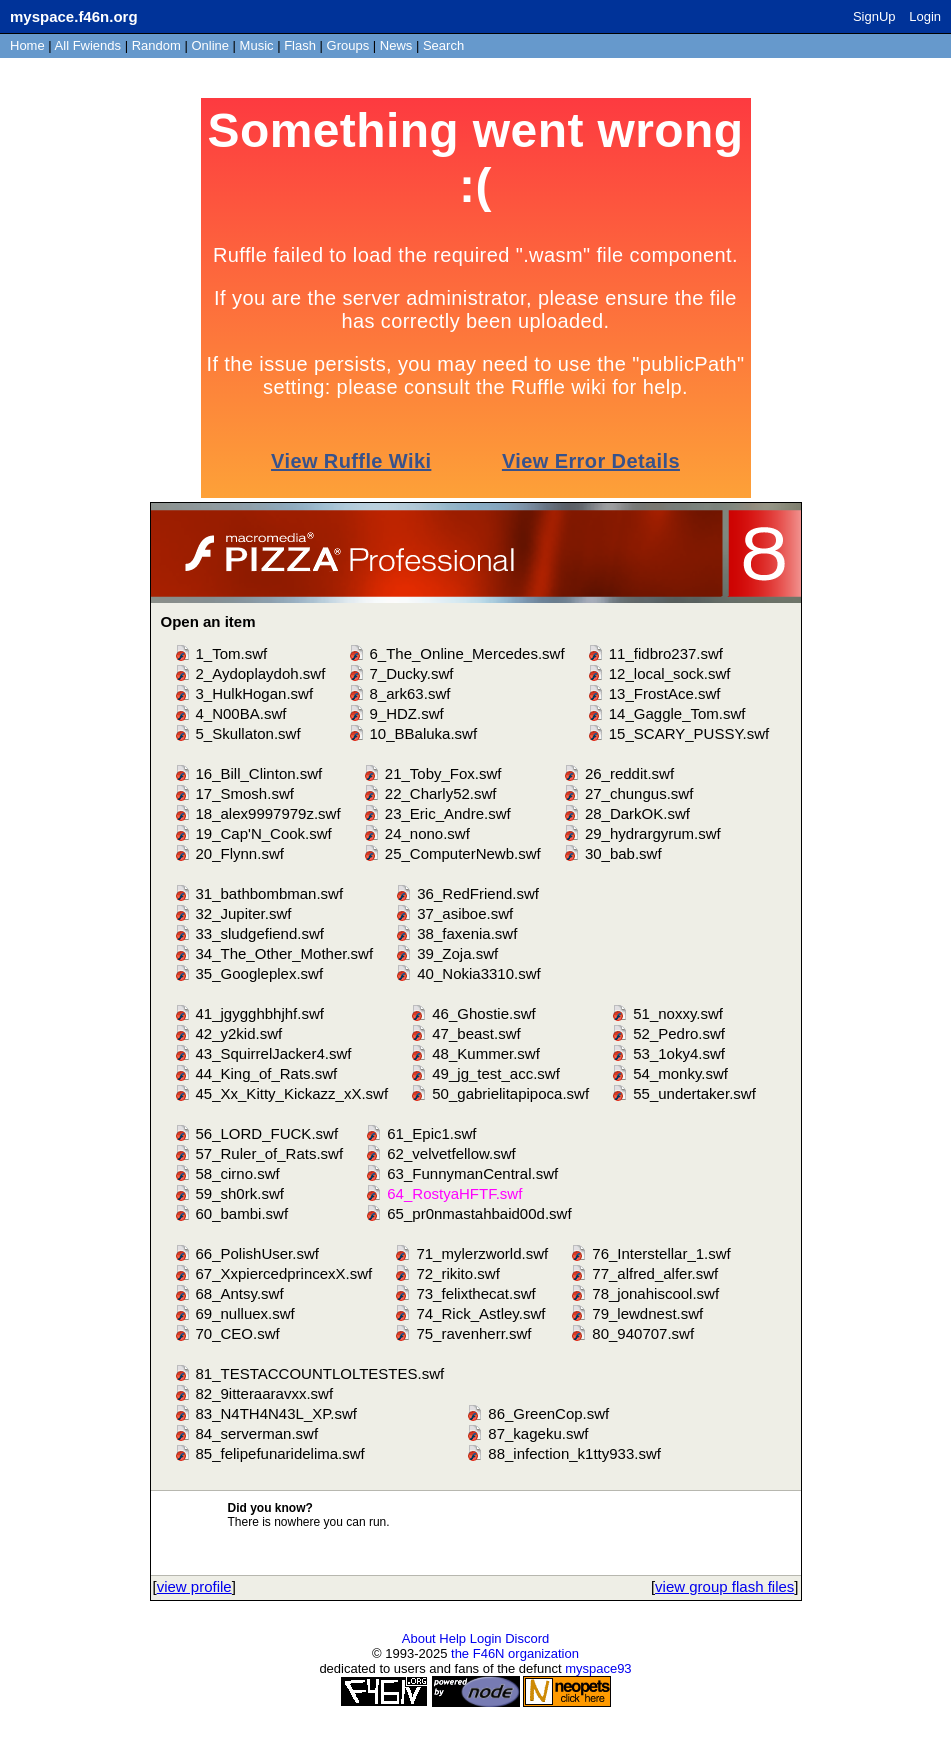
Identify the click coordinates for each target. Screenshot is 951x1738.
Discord (527, 1638)
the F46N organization (515, 1653)
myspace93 (598, 1668)
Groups (348, 45)
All (88, 45)
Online (210, 45)
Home (27, 45)
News (396, 45)
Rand (156, 45)
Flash (300, 45)
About (419, 1638)
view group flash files (724, 1586)
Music (257, 45)
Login (925, 16)
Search (443, 45)
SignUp (874, 16)
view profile (194, 1586)
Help (452, 1638)
